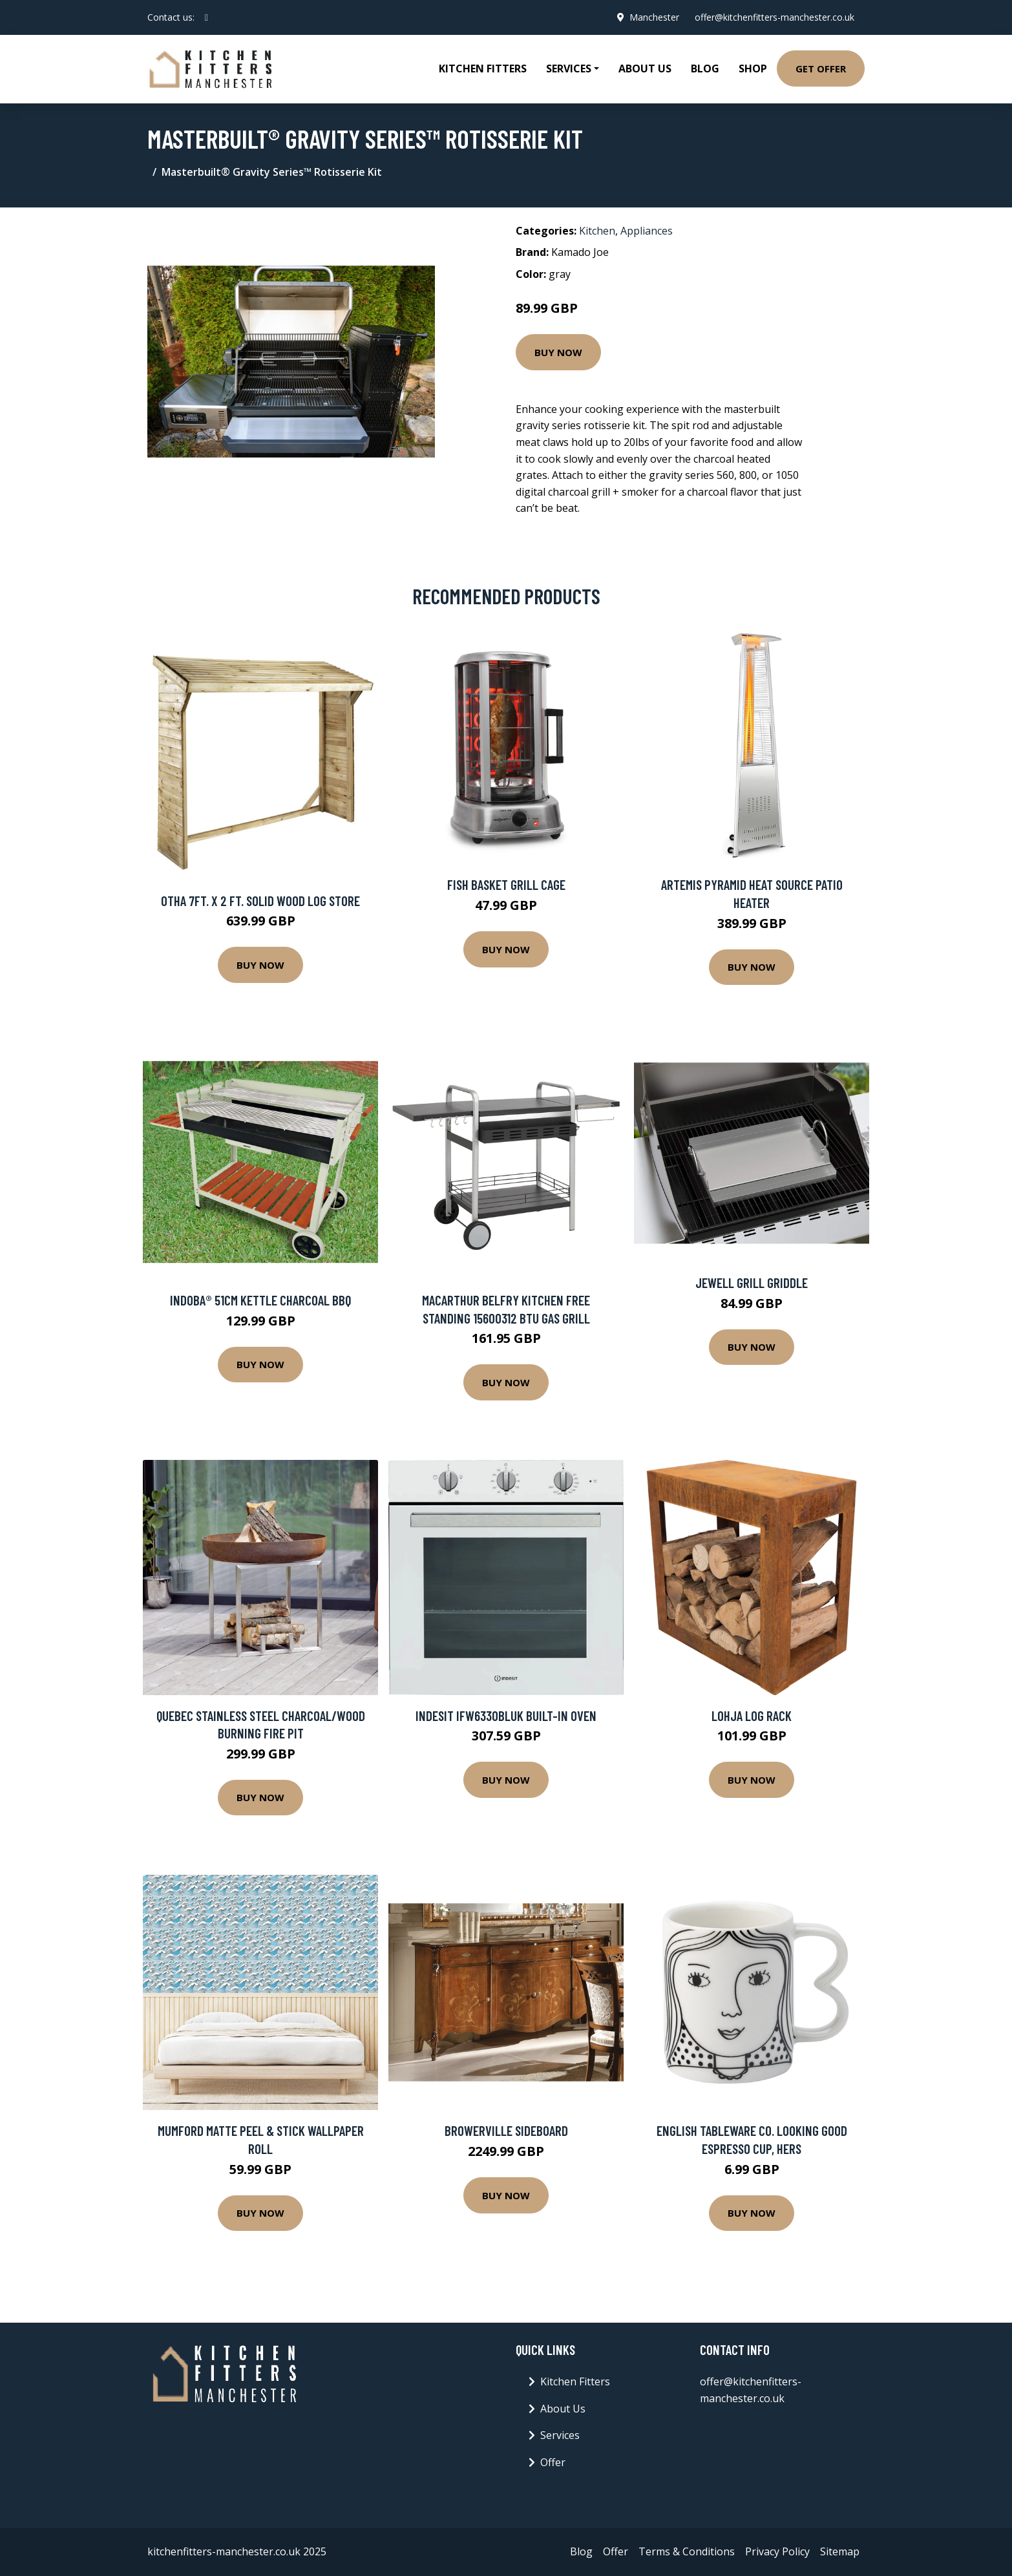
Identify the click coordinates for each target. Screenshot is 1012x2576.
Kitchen (597, 231)
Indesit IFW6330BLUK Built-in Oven (506, 1715)
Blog (705, 68)
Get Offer (821, 68)
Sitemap (839, 2551)
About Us (644, 68)
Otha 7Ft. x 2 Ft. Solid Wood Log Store (260, 900)
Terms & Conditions (686, 2551)
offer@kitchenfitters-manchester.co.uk (774, 17)
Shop (753, 68)
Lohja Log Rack (752, 1715)
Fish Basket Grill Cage (506, 884)
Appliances (646, 231)
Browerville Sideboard (506, 2130)
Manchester (654, 17)
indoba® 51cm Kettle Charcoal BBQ (260, 1300)
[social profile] (206, 17)
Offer (552, 2462)
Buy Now (558, 352)
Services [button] (568, 68)
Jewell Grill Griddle (751, 1282)
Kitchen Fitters (483, 68)
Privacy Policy (777, 2551)
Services (560, 2435)
